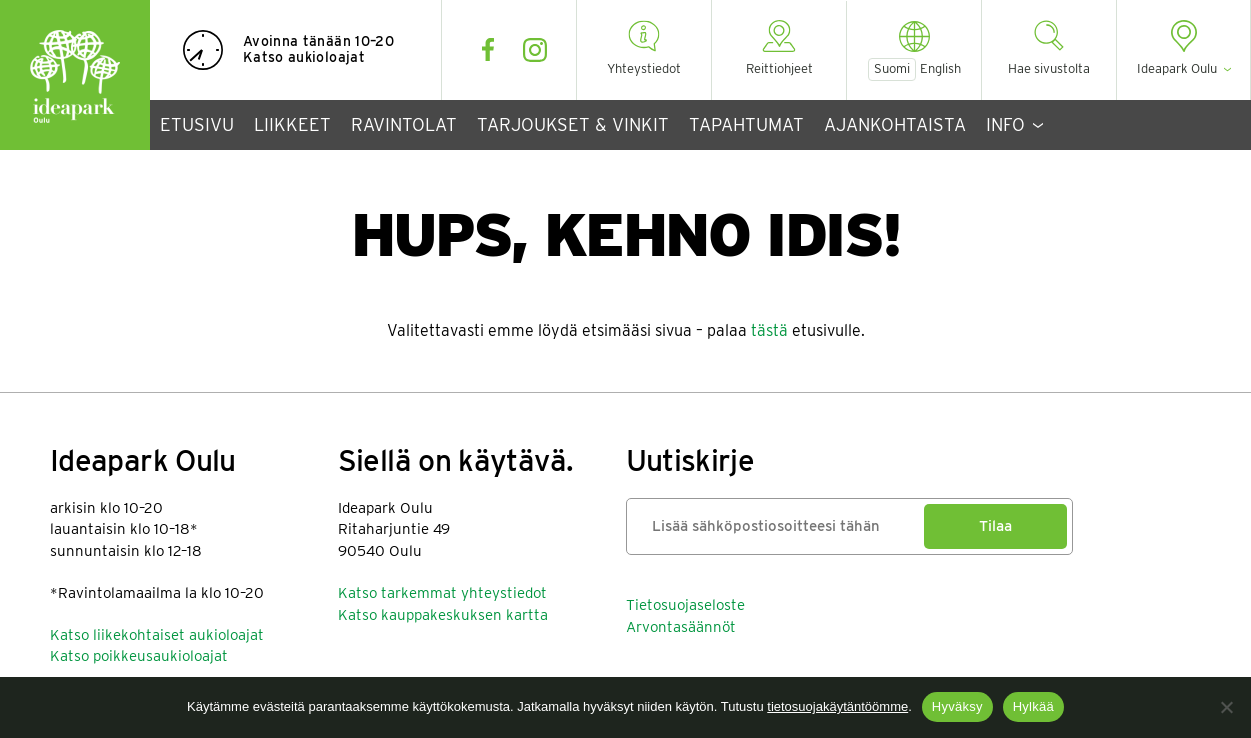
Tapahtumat (746, 124)
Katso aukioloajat (304, 57)
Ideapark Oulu (75, 75)
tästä (769, 330)
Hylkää (1033, 706)
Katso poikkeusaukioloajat (139, 656)
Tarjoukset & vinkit (573, 124)
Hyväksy (957, 706)
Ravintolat (404, 124)
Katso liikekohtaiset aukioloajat (157, 635)
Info (1005, 124)
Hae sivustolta (1049, 68)
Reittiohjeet (779, 68)
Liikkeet (292, 124)
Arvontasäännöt (681, 627)
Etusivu (197, 124)
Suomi (892, 68)
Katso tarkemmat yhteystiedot (442, 593)
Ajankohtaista (895, 124)
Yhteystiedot (644, 68)
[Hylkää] (1226, 707)
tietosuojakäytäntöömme (837, 706)
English (940, 69)
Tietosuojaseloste (685, 605)
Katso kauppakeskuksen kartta (443, 615)
